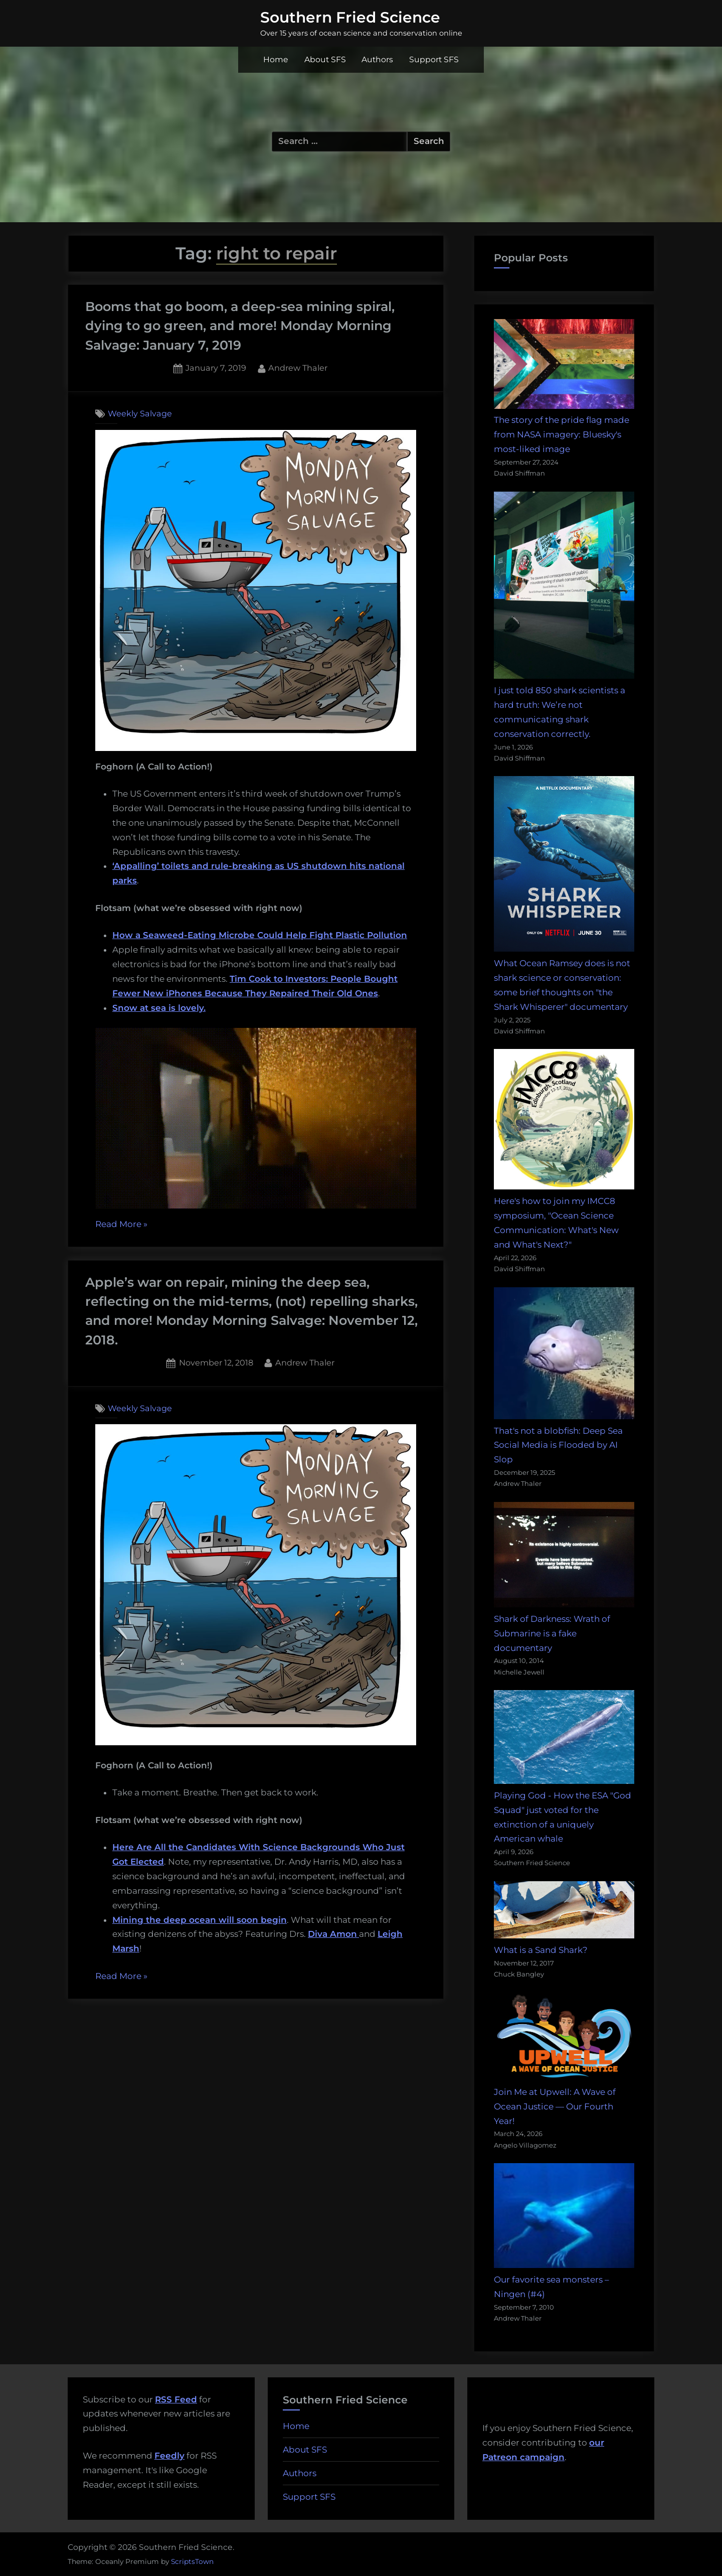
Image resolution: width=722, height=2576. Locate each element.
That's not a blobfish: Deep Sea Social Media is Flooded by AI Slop (558, 1445)
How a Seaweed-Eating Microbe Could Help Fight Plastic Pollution (259, 935)
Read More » (121, 1224)
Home (275, 59)
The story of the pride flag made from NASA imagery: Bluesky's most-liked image (561, 434)
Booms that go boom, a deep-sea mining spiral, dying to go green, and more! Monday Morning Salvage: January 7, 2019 (240, 325)
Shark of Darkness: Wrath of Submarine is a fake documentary (552, 1633)
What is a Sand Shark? (541, 1950)
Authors (377, 59)
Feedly (169, 2456)
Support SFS (434, 59)
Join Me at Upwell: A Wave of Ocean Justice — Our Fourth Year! (555, 2106)
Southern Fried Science (350, 17)
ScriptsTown (192, 2561)
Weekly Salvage (140, 413)
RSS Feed (176, 2399)
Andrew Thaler (297, 367)
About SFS (325, 59)
